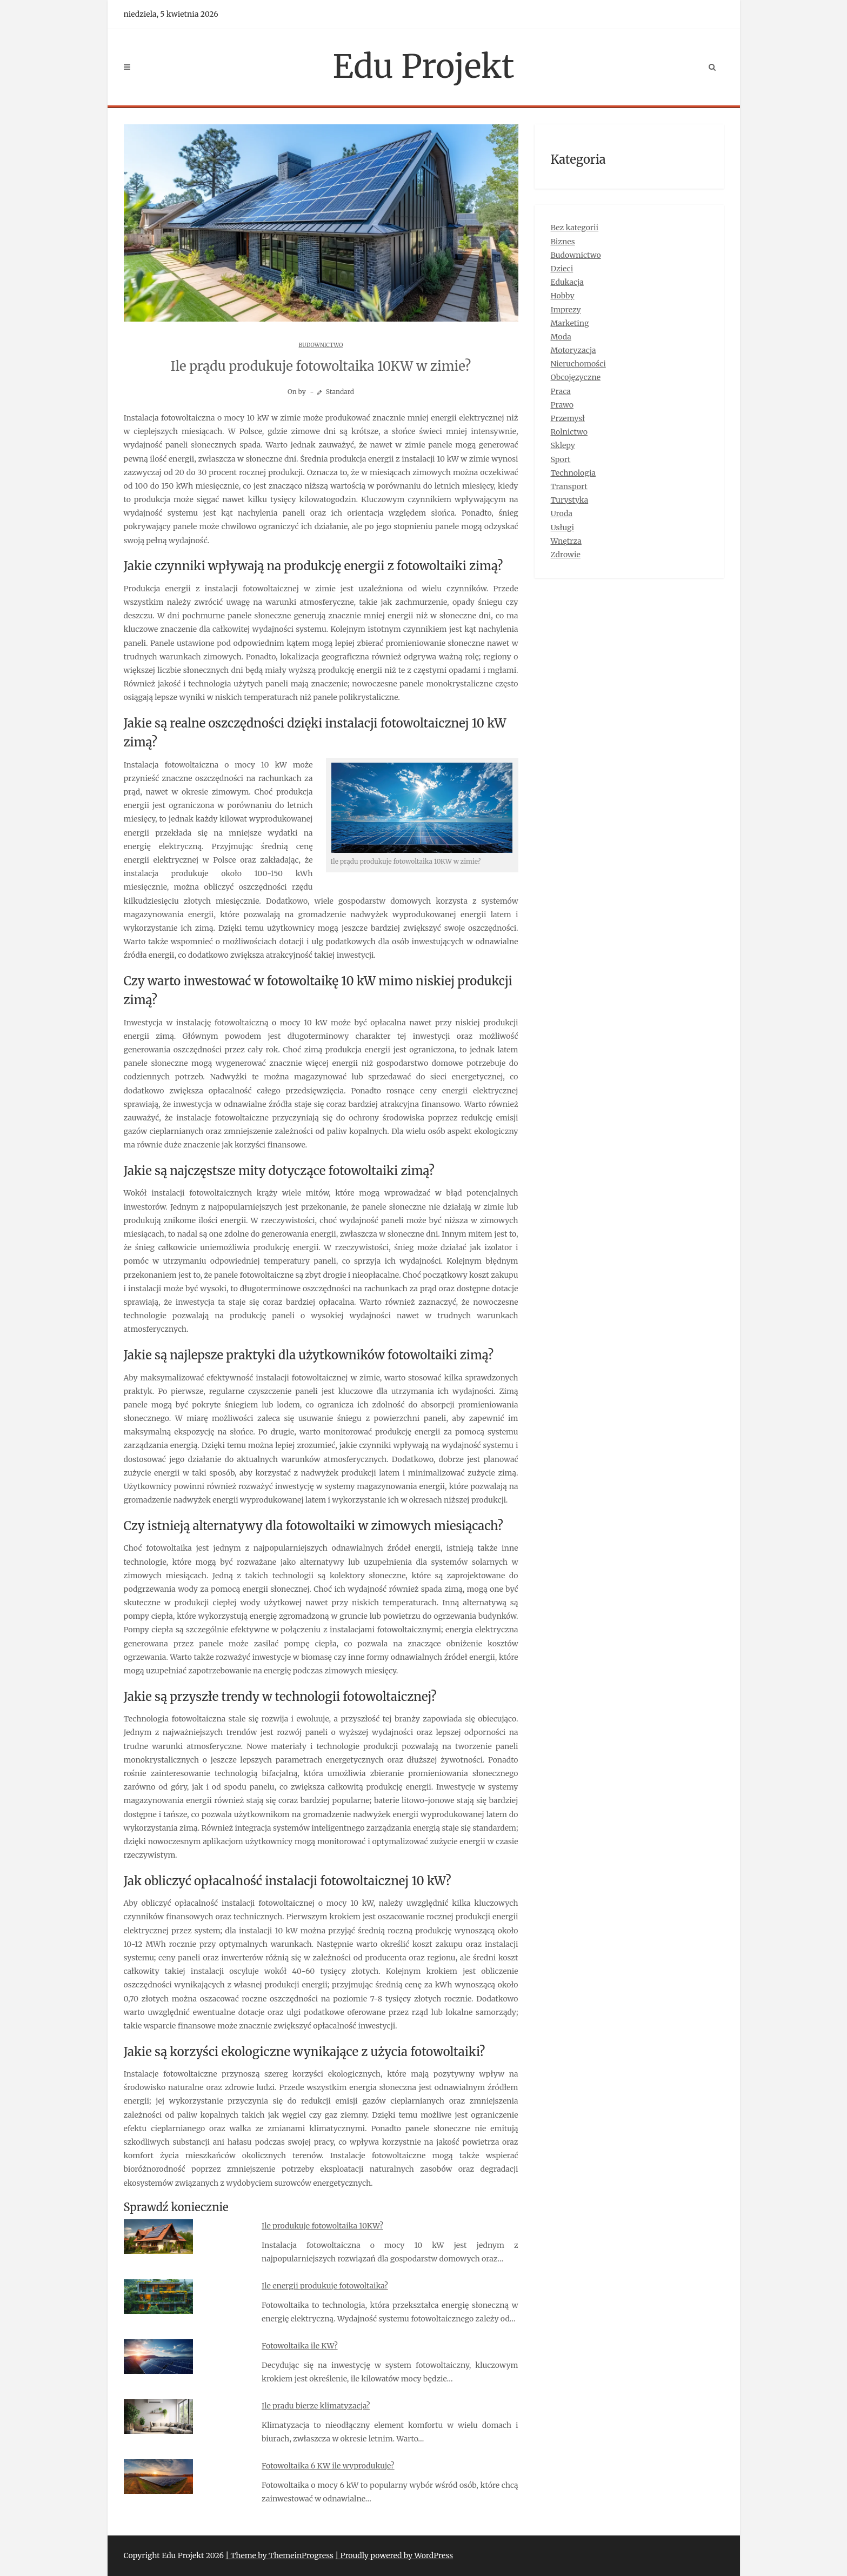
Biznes (563, 241)
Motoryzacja (573, 350)
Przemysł (568, 418)
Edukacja (567, 282)
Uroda (562, 513)
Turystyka (570, 500)
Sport (561, 459)
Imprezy (566, 310)
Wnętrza (566, 541)
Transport (569, 486)
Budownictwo (321, 345)
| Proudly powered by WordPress (394, 2555)
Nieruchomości (578, 364)
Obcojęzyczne (576, 377)
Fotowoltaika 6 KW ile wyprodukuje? (328, 2466)
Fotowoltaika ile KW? (300, 2346)
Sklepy (563, 445)
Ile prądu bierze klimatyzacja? (316, 2406)
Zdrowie (566, 554)
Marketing (570, 323)
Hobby (563, 296)
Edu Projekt (424, 66)
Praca (561, 391)
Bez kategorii (575, 227)
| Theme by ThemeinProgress (279, 2555)
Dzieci (562, 268)
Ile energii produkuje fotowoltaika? (325, 2286)
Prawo (562, 405)
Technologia (573, 473)
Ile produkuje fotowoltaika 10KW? (322, 2226)
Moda (561, 337)
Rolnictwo (569, 432)
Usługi (563, 527)
